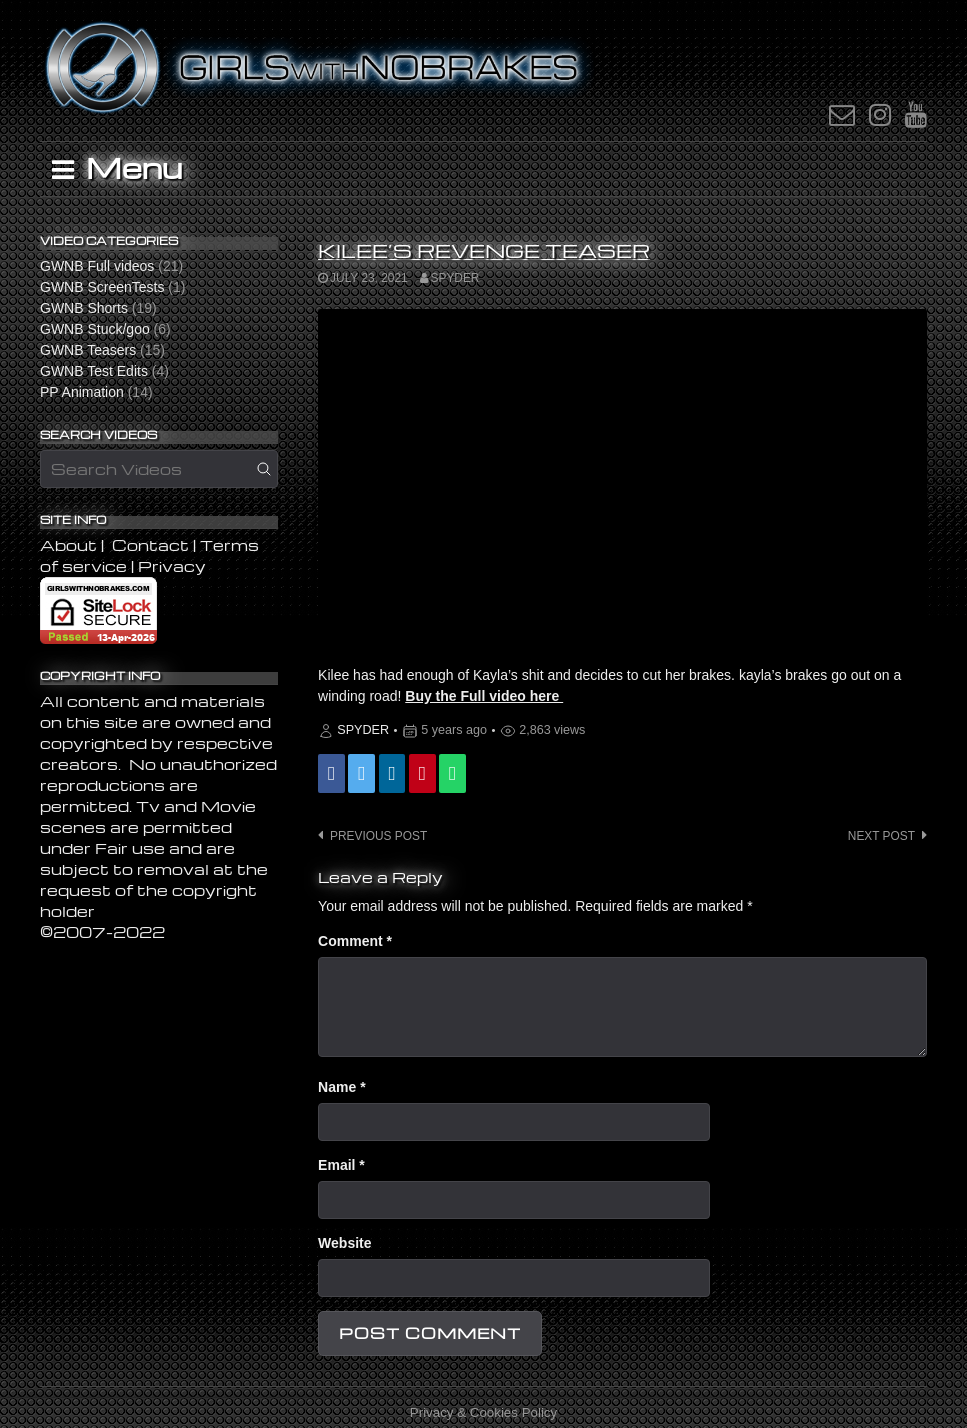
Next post (881, 836)
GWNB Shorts (84, 308)
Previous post (378, 836)
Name (341, 1087)
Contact (150, 545)
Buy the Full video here (484, 696)
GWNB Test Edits (94, 371)
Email (341, 1165)
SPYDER (455, 278)
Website (344, 1243)
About (70, 545)
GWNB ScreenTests (102, 287)
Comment (355, 941)
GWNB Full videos (97, 266)
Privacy (172, 566)
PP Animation (82, 392)
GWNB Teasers (88, 350)
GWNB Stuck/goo (95, 329)
